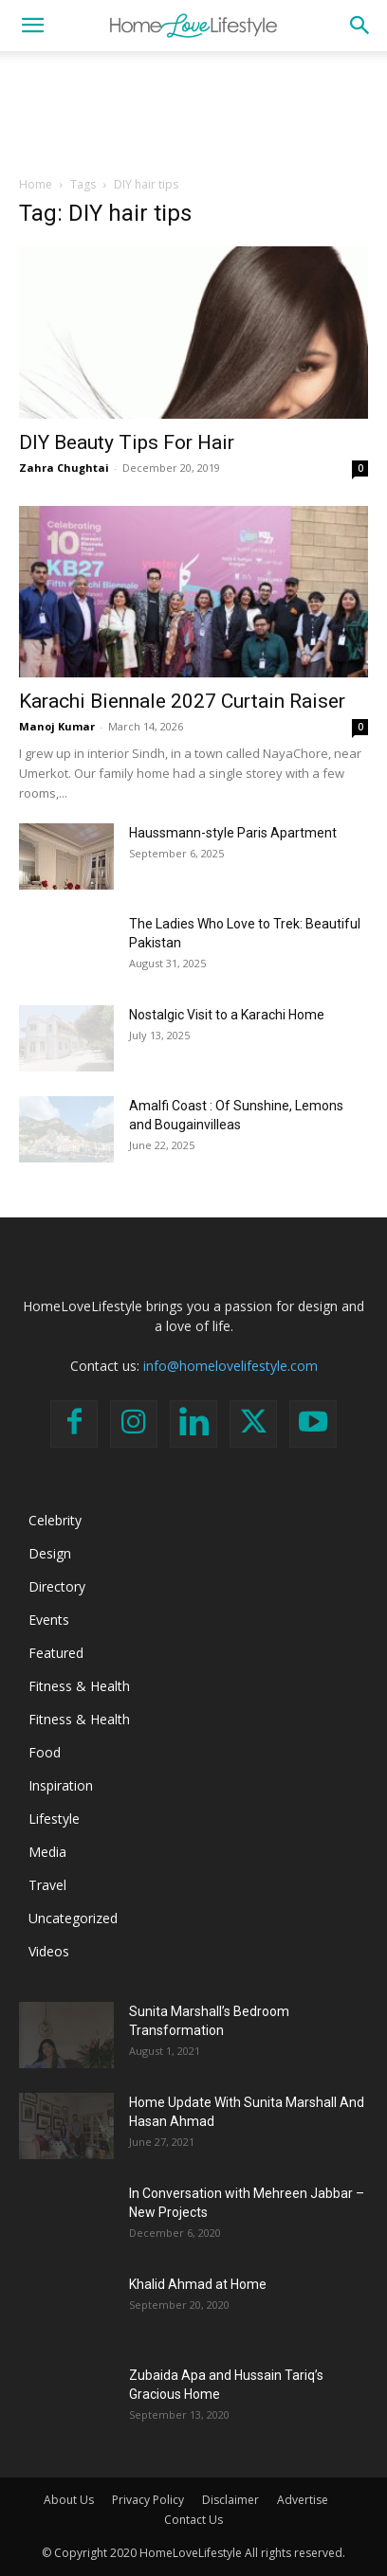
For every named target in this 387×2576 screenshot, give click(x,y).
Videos (48, 1951)
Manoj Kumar (57, 726)
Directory (56, 1586)
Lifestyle (54, 1819)
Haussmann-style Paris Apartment (233, 832)
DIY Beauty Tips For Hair (126, 442)
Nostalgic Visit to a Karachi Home (226, 1014)
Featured (55, 1653)
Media (47, 1852)
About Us (69, 2500)
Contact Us (193, 2520)
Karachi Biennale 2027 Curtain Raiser (182, 701)
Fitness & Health (79, 1686)
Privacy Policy (148, 2500)
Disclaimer (230, 2500)
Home (35, 184)
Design (49, 1553)
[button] (32, 25)
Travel (47, 1885)
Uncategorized (73, 1918)
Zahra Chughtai (64, 467)
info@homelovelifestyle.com (230, 1366)
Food (44, 1752)
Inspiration (60, 1785)
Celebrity (55, 1520)
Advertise (302, 2500)
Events (48, 1620)
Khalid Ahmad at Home (198, 2284)
